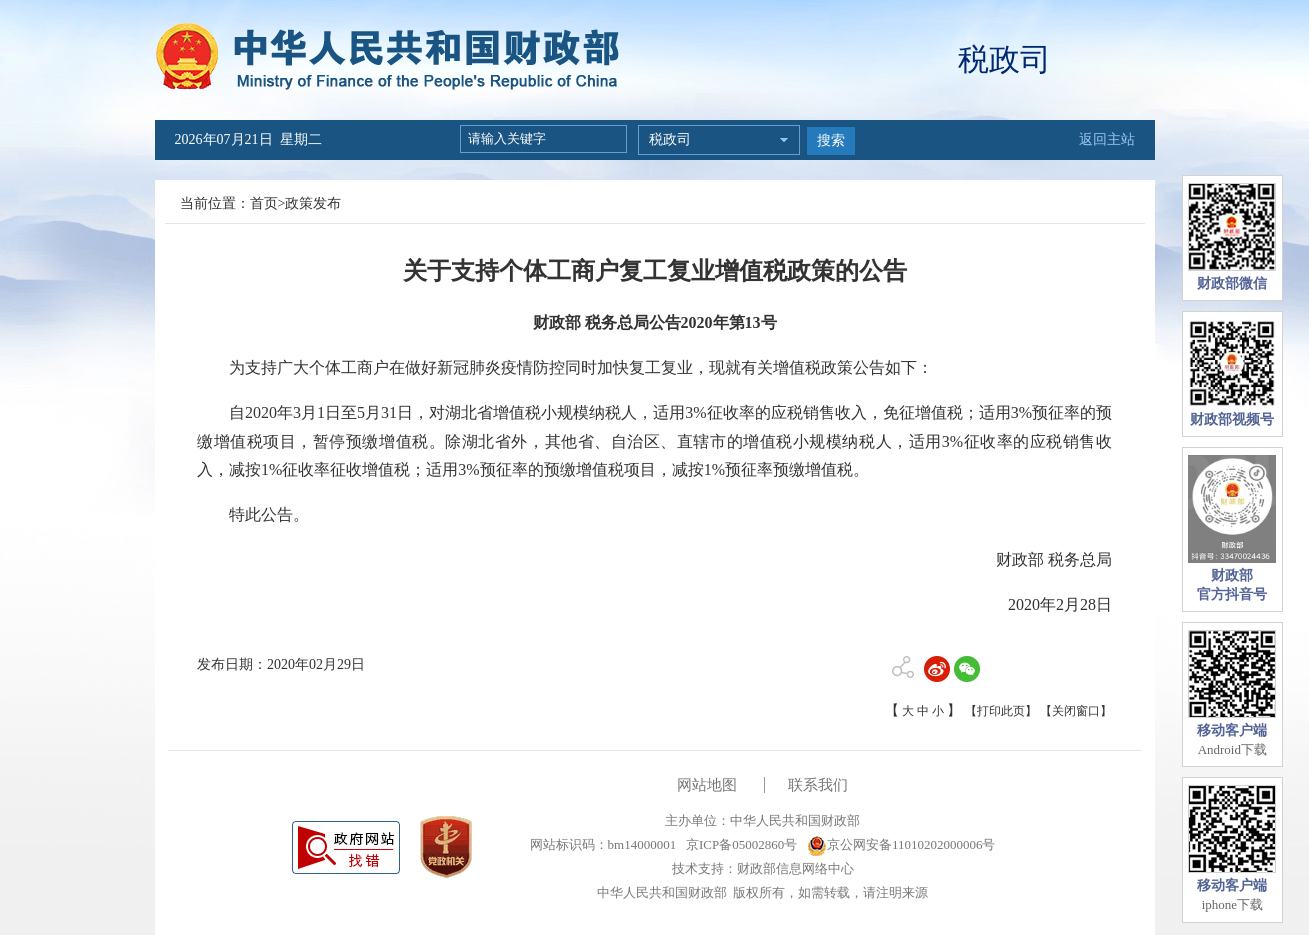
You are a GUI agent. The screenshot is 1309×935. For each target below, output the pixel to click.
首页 (264, 203)
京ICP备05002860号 (740, 844)
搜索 (831, 140)
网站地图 (707, 785)
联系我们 (818, 785)
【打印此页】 (1001, 711)
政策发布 (313, 203)
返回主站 (1107, 139)
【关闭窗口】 (1076, 711)
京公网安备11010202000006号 (901, 844)
